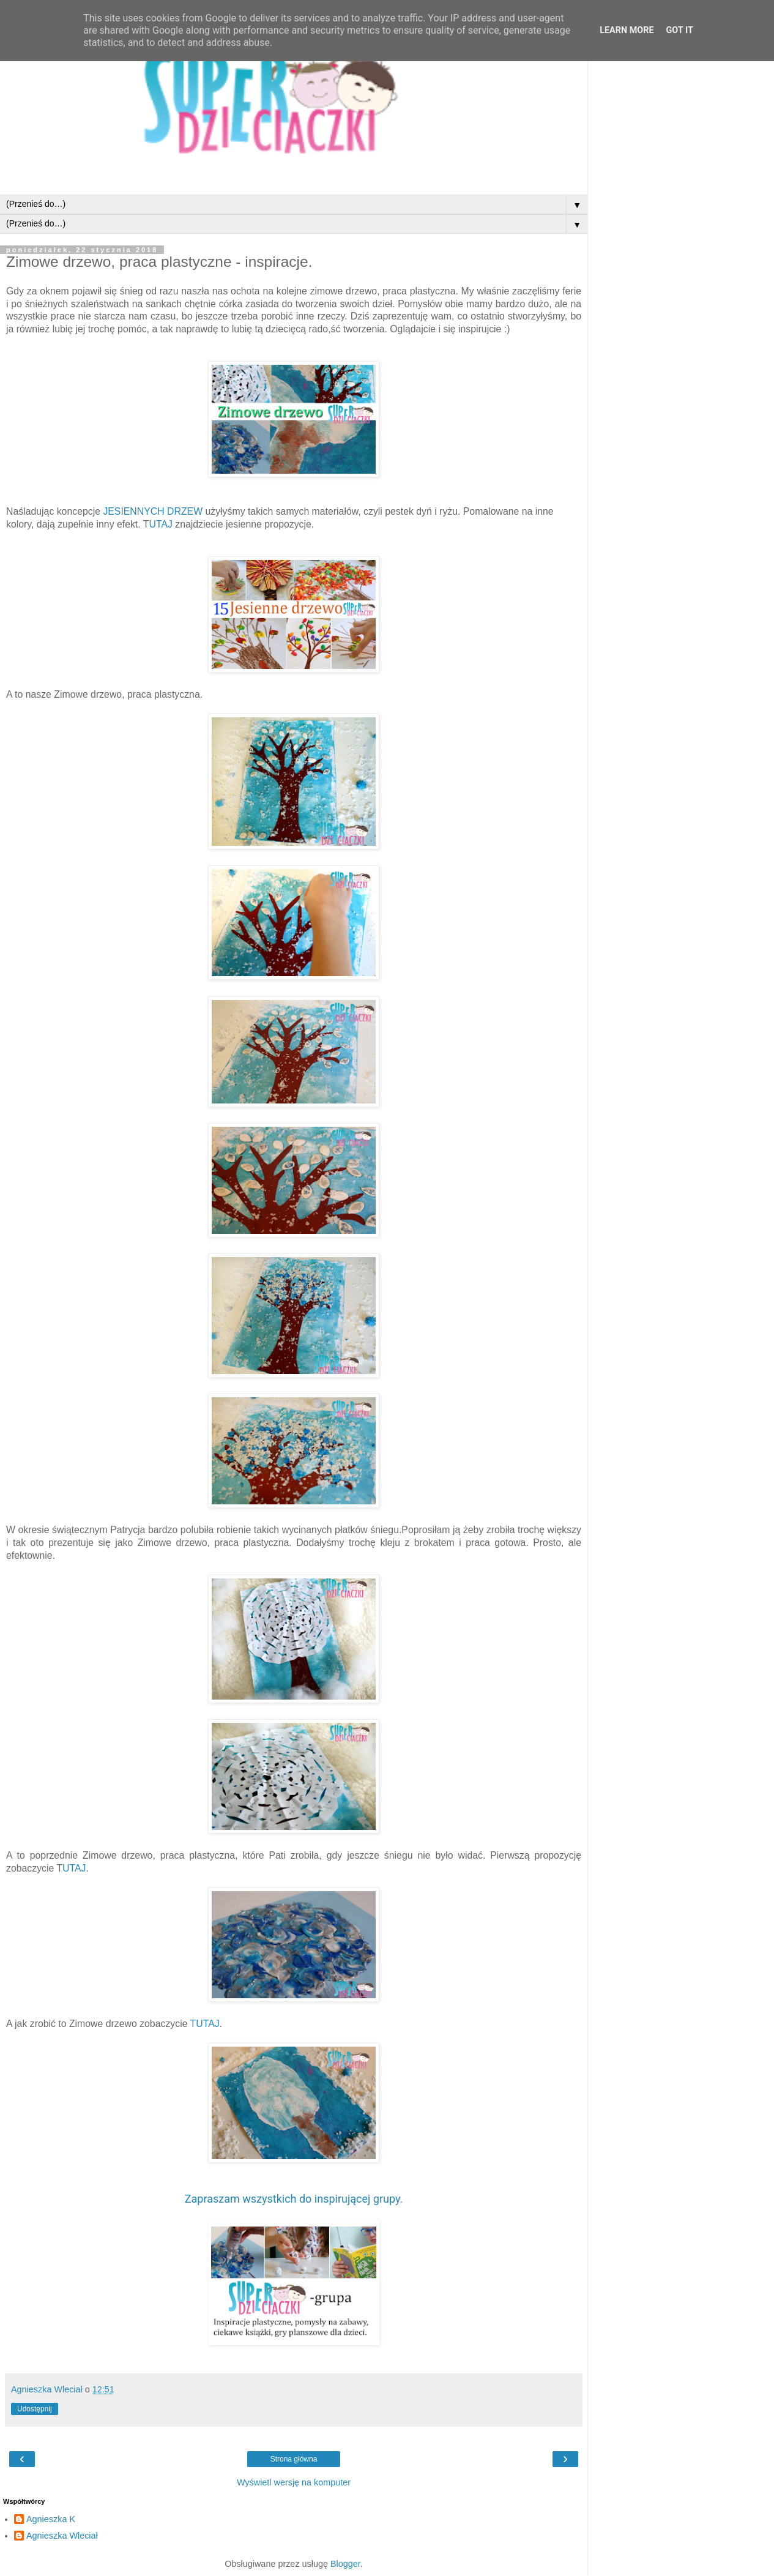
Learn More (626, 30)
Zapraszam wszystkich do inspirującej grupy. (294, 2198)
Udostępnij (34, 2409)
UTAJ (162, 524)
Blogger (345, 2564)
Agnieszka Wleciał (62, 2536)
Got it (679, 30)
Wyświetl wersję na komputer (294, 2482)
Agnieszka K (50, 2519)
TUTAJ (205, 2023)
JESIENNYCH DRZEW (151, 511)
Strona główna (294, 2459)
